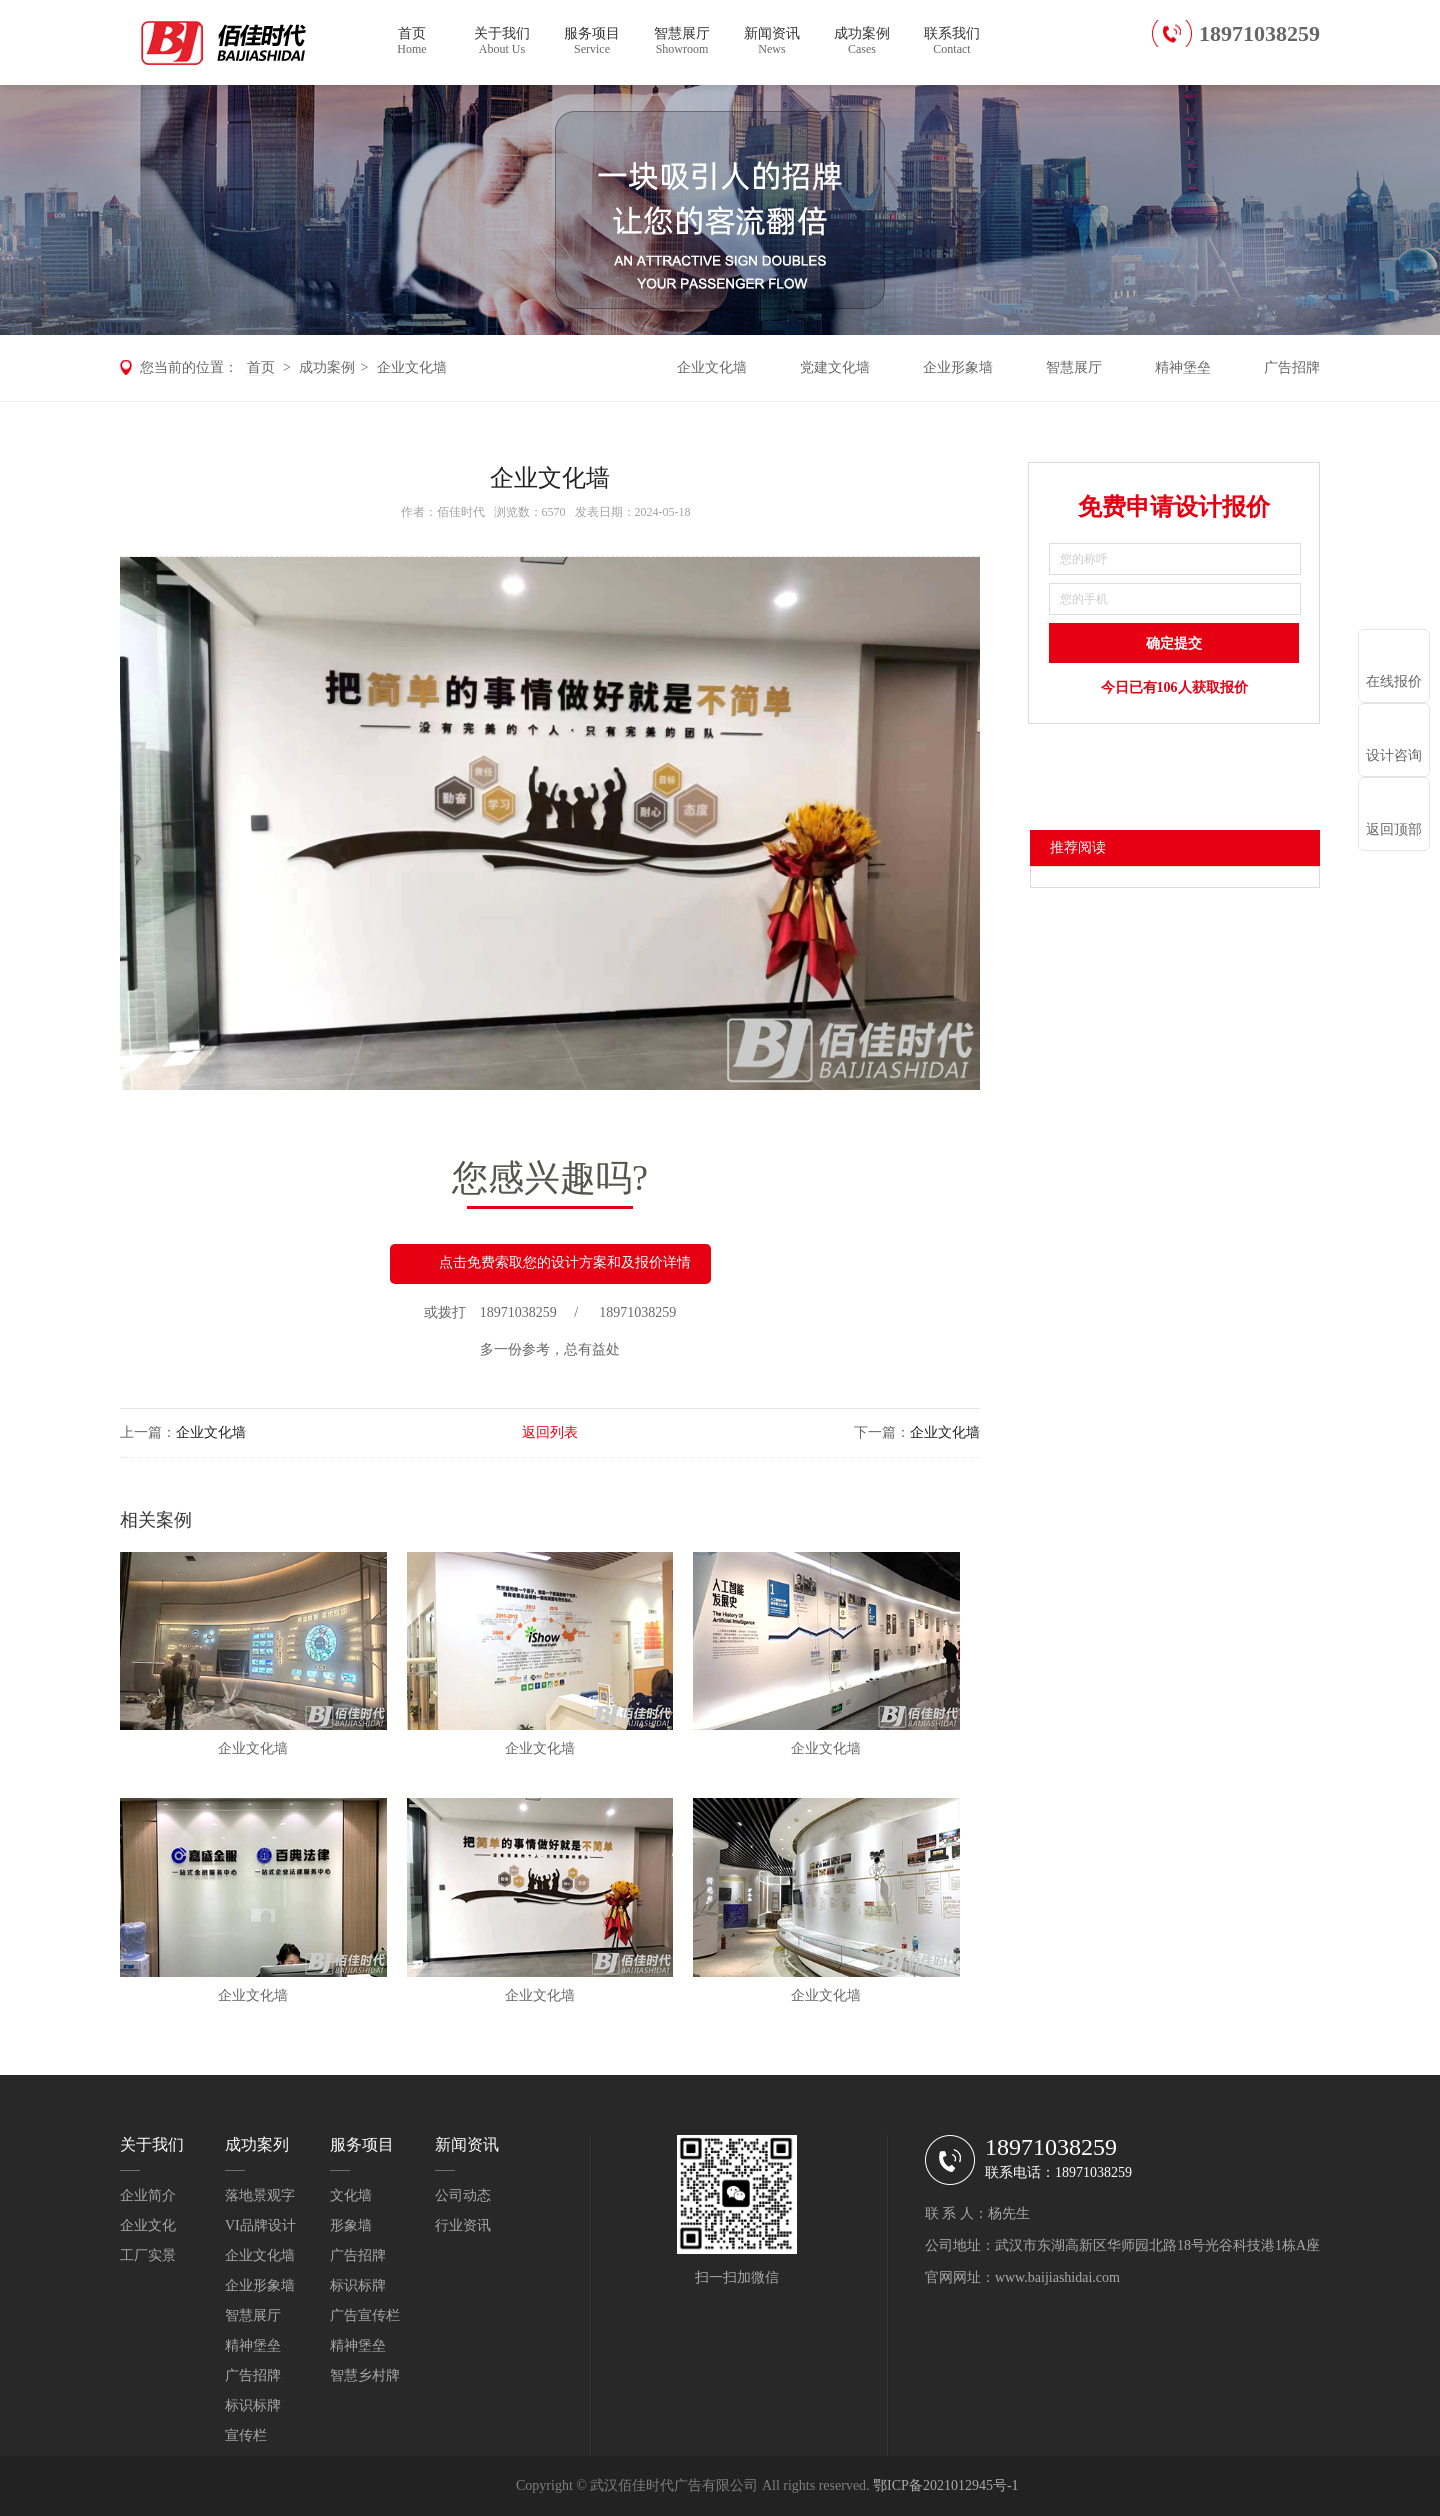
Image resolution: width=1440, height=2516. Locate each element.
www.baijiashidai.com (1057, 2277)
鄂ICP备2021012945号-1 (945, 2485)
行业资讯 (463, 2225)
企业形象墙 (958, 367)
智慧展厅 (682, 41)
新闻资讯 (772, 41)
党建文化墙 (835, 367)
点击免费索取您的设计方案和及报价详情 (550, 1264)
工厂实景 (148, 2255)
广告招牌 (1292, 367)
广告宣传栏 (365, 2315)
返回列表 (550, 1432)
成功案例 (862, 41)
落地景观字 (260, 2195)
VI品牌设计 (260, 2225)
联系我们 (952, 41)
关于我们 (502, 41)
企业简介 (148, 2195)
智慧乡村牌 (365, 2375)
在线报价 (1394, 681)
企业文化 (148, 2225)
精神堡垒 (1183, 367)
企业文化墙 (412, 367)
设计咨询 (1394, 755)
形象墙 (351, 2225)
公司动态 (463, 2195)
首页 (412, 41)
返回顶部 (1394, 829)
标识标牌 (253, 2405)
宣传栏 (246, 2435)
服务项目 (592, 41)
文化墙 (351, 2195)
